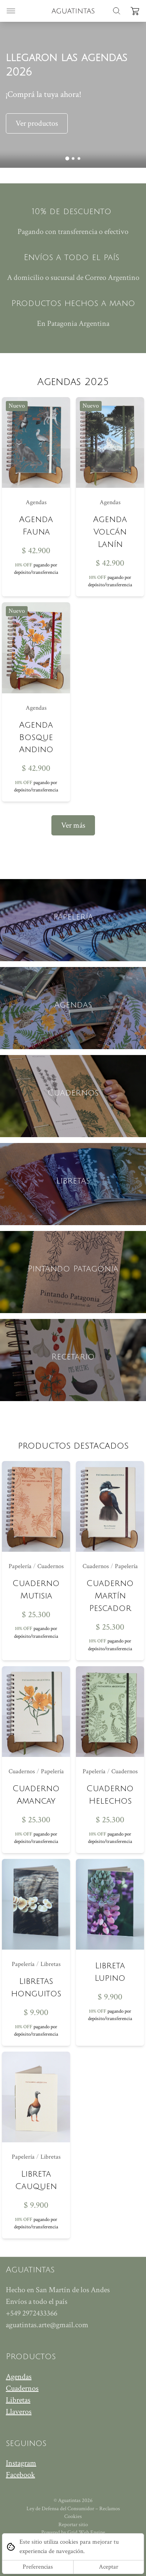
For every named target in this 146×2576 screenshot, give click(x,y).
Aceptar (108, 2567)
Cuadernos (22, 2388)
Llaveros (19, 2412)
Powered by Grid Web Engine (73, 2532)
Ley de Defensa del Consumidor (60, 2508)
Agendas (19, 2377)
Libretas (18, 2400)
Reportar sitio (73, 2524)
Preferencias (38, 2567)
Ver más (73, 825)
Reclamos (109, 2508)
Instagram (21, 2463)
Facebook (20, 2475)
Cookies (73, 2516)
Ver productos (37, 123)
